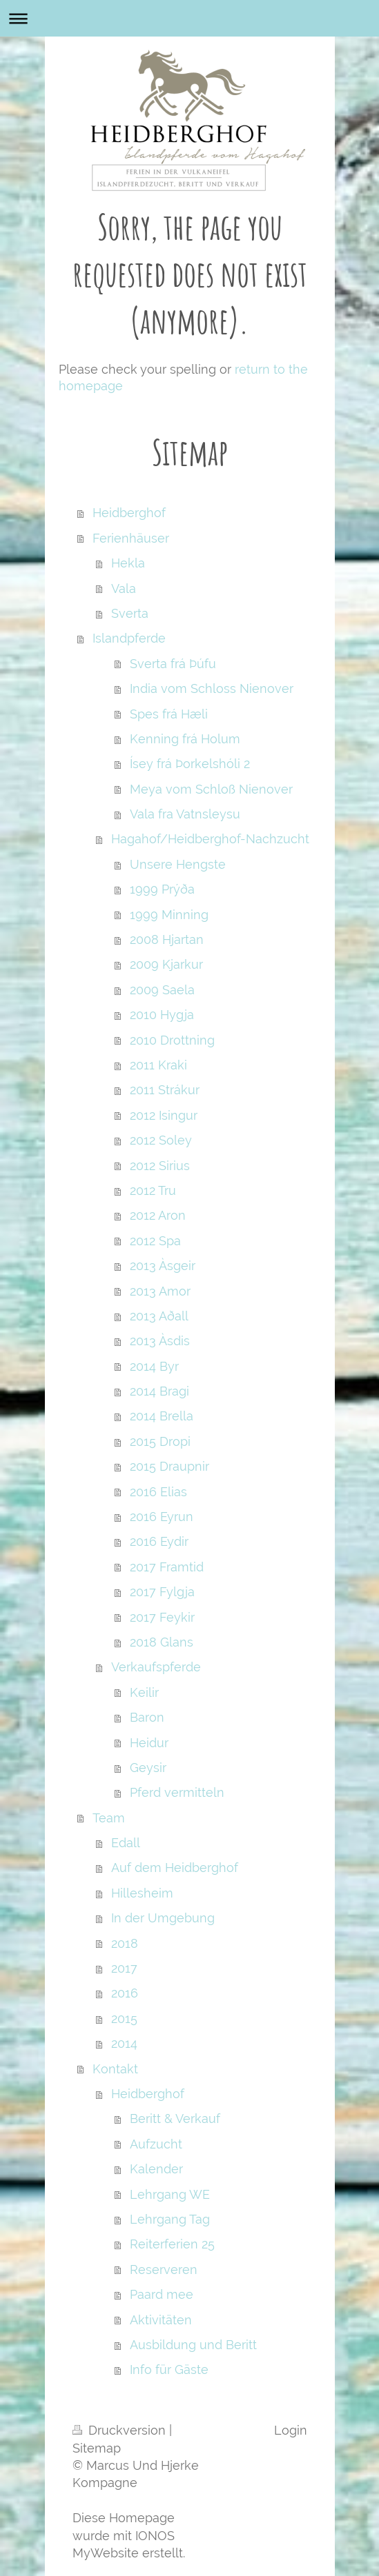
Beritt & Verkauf (175, 2118)
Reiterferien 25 (172, 2244)
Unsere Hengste (178, 864)
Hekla (128, 563)
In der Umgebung (163, 1918)
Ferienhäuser (131, 538)
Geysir (148, 1767)
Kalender (156, 2169)
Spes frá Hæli (169, 714)
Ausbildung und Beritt (193, 2344)
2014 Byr (154, 1366)
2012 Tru (153, 1190)
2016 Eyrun (161, 1516)
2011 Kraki (158, 1065)
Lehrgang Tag (170, 2219)
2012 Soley (161, 1140)
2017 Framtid (167, 1567)
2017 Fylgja (162, 1591)
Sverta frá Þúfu (173, 663)
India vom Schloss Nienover (211, 688)
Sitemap (96, 2448)
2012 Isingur (163, 1115)
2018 (124, 1943)
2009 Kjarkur (166, 964)
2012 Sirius (160, 1165)
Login (290, 2430)
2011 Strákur (165, 1090)
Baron (147, 1717)
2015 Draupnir (169, 1466)
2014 (124, 2043)
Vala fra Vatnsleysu (185, 814)
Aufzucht (156, 2144)
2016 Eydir (159, 1541)
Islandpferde (129, 638)
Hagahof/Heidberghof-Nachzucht (210, 839)
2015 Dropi (160, 1441)
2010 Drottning (172, 1040)
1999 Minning (169, 914)
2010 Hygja (162, 1014)
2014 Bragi (159, 1391)
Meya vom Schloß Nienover (211, 789)
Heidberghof (129, 512)
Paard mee (161, 2294)
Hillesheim (142, 1893)
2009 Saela (162, 990)
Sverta (129, 613)
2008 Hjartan (167, 939)
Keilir (144, 1692)
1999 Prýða (162, 889)
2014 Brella (161, 1416)
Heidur (149, 1742)
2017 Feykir (162, 1617)
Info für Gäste (169, 2369)
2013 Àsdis (160, 1341)
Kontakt (115, 2069)
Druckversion (120, 2430)
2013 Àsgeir (162, 1265)
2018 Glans (161, 1642)
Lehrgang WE (170, 2194)
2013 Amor (160, 1291)
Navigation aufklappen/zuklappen (189, 18)
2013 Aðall (159, 1316)
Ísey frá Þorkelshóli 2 (190, 763)
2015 (124, 2018)
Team (109, 1818)
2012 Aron (158, 1215)
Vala (123, 588)
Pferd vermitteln (177, 1792)
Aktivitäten (161, 2320)
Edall (125, 1842)
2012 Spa (155, 1241)
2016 (124, 1993)
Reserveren (163, 2269)
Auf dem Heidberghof (174, 1867)
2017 (124, 1968)
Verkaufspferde (156, 1667)
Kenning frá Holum (185, 739)
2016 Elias (158, 1492)
